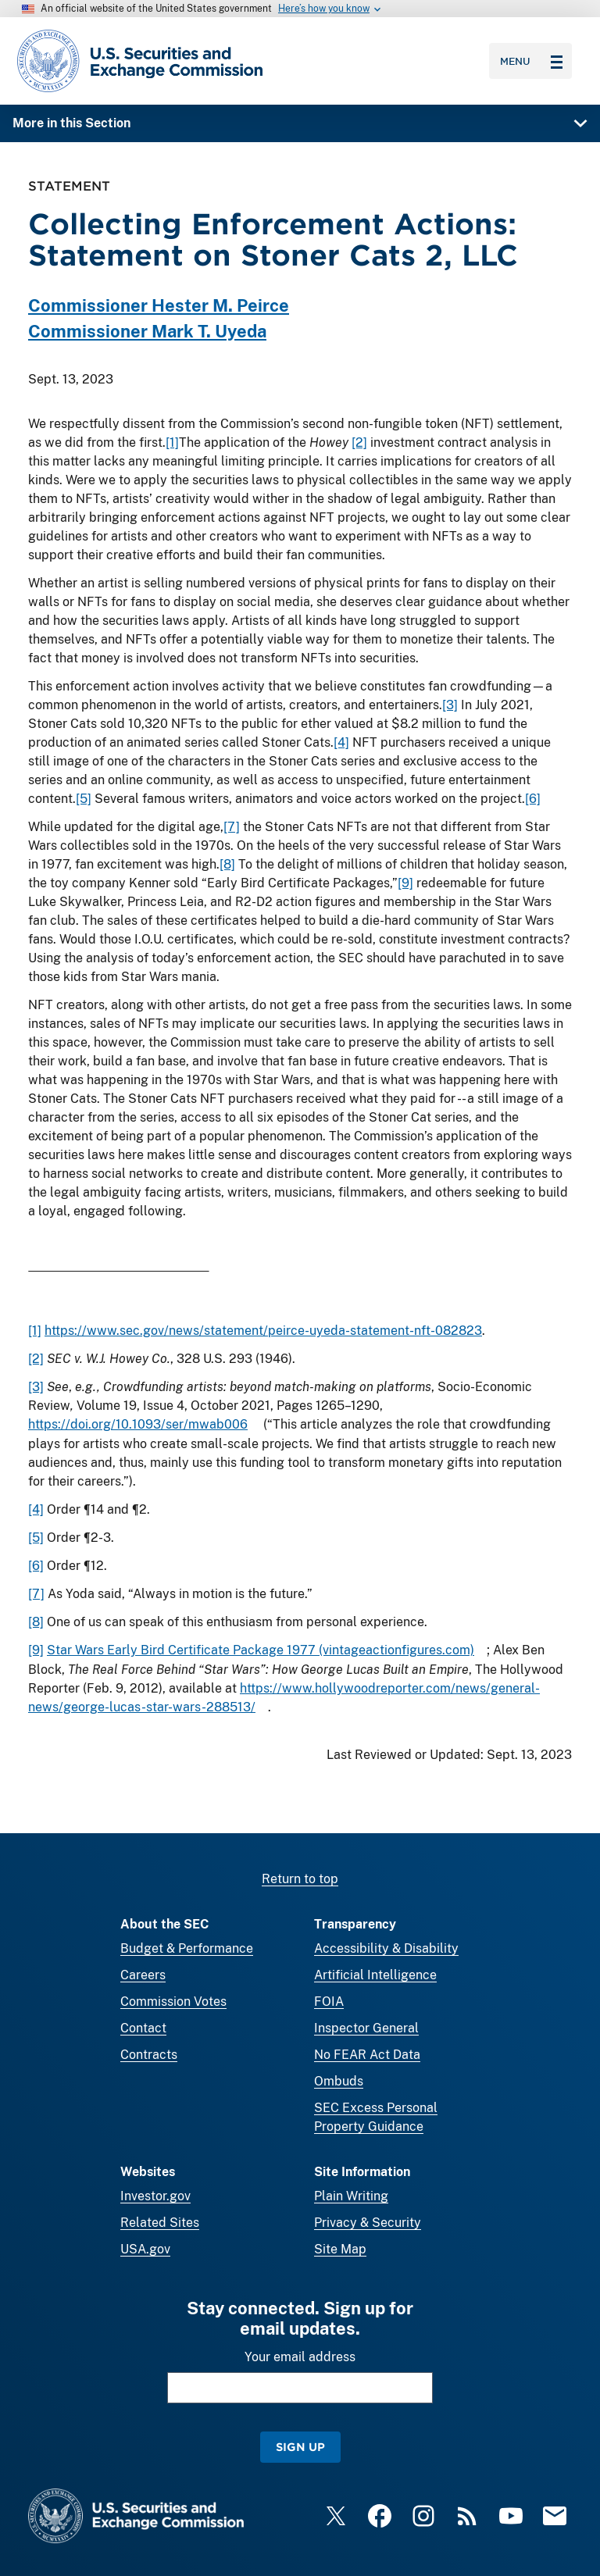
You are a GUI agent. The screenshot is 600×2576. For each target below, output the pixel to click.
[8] (227, 864)
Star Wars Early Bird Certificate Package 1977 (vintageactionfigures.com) (260, 1650)
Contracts (148, 2054)
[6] (533, 798)
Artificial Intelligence (375, 1975)
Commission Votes (173, 2001)
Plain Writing (351, 2196)
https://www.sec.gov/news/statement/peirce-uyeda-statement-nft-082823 (263, 1330)
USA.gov (145, 2249)
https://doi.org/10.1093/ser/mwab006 (138, 1424)
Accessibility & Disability (386, 1948)
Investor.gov (155, 2196)
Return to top (300, 1878)
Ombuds (338, 2081)
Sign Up (300, 2446)
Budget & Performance (186, 1948)
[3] (450, 705)
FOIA (329, 2001)
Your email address (300, 2356)
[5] (83, 798)
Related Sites (159, 2222)
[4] (341, 742)
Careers (143, 1975)
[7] (231, 826)
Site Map (340, 2249)
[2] (359, 442)
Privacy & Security (367, 2222)
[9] (405, 883)
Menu (531, 61)
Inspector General (366, 2028)
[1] (172, 442)
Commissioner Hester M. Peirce (158, 305)
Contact (143, 2028)
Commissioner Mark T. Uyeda (147, 331)
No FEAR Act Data (367, 2054)
